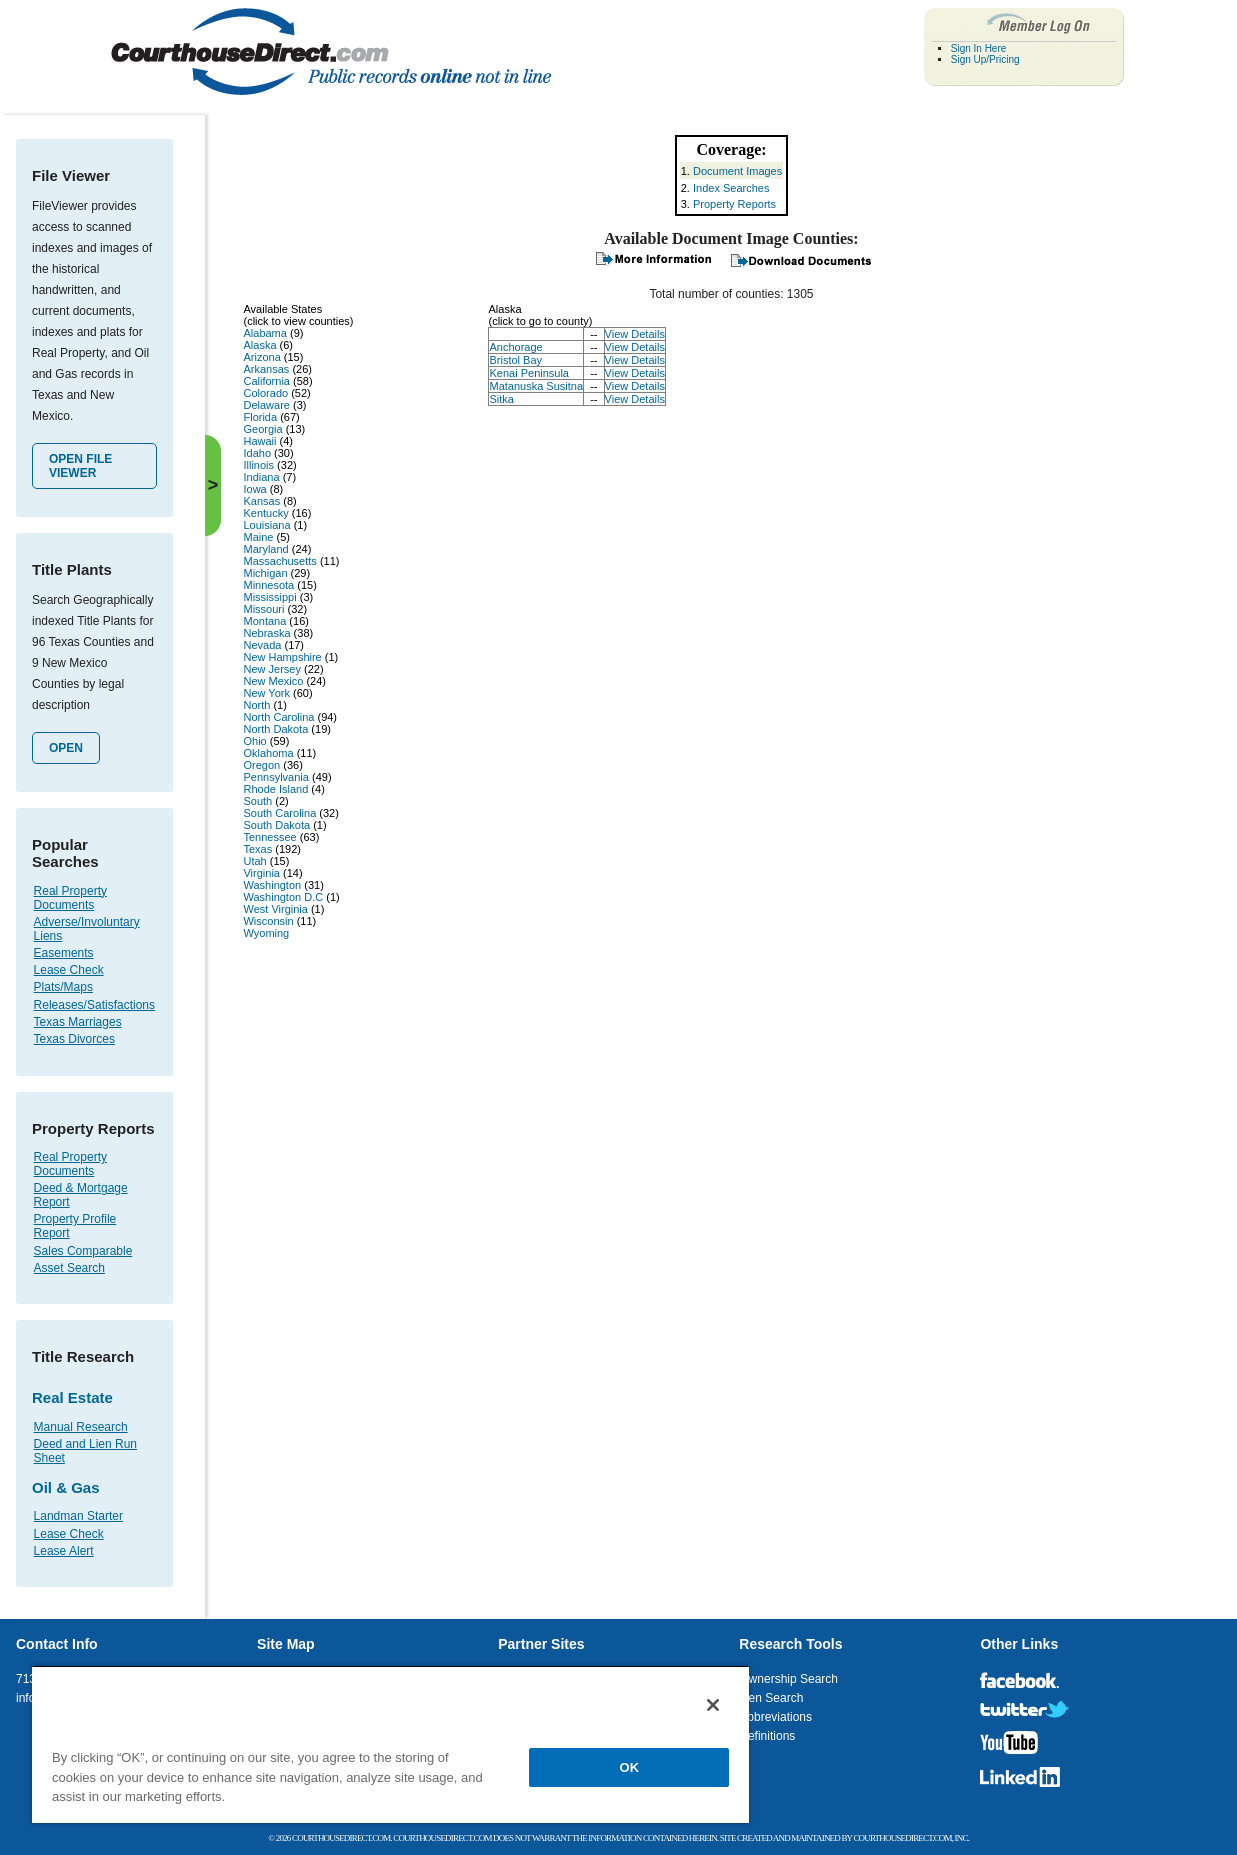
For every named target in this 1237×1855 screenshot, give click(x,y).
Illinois (258, 465)
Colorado (265, 393)
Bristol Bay (515, 360)
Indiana (261, 477)
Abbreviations (775, 1717)
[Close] (713, 1705)
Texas (257, 849)
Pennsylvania (275, 777)
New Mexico (273, 681)
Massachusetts (279, 561)
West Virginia (275, 909)
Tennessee (269, 837)
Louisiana (266, 525)
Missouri (263, 609)
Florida (260, 417)
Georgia (262, 429)
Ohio (254, 741)
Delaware (266, 405)
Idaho (257, 453)
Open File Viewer (80, 466)
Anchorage (515, 347)
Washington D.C (283, 897)
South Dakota (276, 825)
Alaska (259, 345)
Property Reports (734, 204)
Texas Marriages (78, 1022)
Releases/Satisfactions (94, 1005)
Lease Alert (64, 1551)
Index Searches (731, 188)
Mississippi (269, 597)
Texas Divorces (74, 1039)
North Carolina (278, 717)
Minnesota (268, 585)
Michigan (265, 573)
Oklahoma (268, 753)
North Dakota (275, 729)
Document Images (737, 171)
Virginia (261, 873)
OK (630, 1767)
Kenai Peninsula (529, 373)
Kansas (261, 501)
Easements (64, 953)
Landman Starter (78, 1516)
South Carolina (279, 813)
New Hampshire (282, 657)
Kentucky (265, 513)
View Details (635, 334)
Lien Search (771, 1698)
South (257, 801)
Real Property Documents (70, 898)
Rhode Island (275, 789)
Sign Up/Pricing (985, 59)
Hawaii (259, 441)
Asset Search (69, 1268)
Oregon (261, 765)
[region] (390, 1744)
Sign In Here (979, 48)
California (266, 381)
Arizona (261, 357)
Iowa (254, 489)
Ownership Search (788, 1679)
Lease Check (69, 970)
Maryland (265, 549)
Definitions (767, 1736)
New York (266, 693)
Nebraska (266, 633)
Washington (272, 885)
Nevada (262, 645)
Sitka (501, 399)
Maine (258, 537)
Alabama (264, 333)
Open (66, 748)
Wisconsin (268, 921)
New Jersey (271, 669)
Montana (264, 621)
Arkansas (266, 369)
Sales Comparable (83, 1251)
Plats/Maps (63, 987)
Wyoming (266, 933)
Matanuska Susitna (536, 386)
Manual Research (81, 1427)
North (256, 705)
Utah (254, 861)
